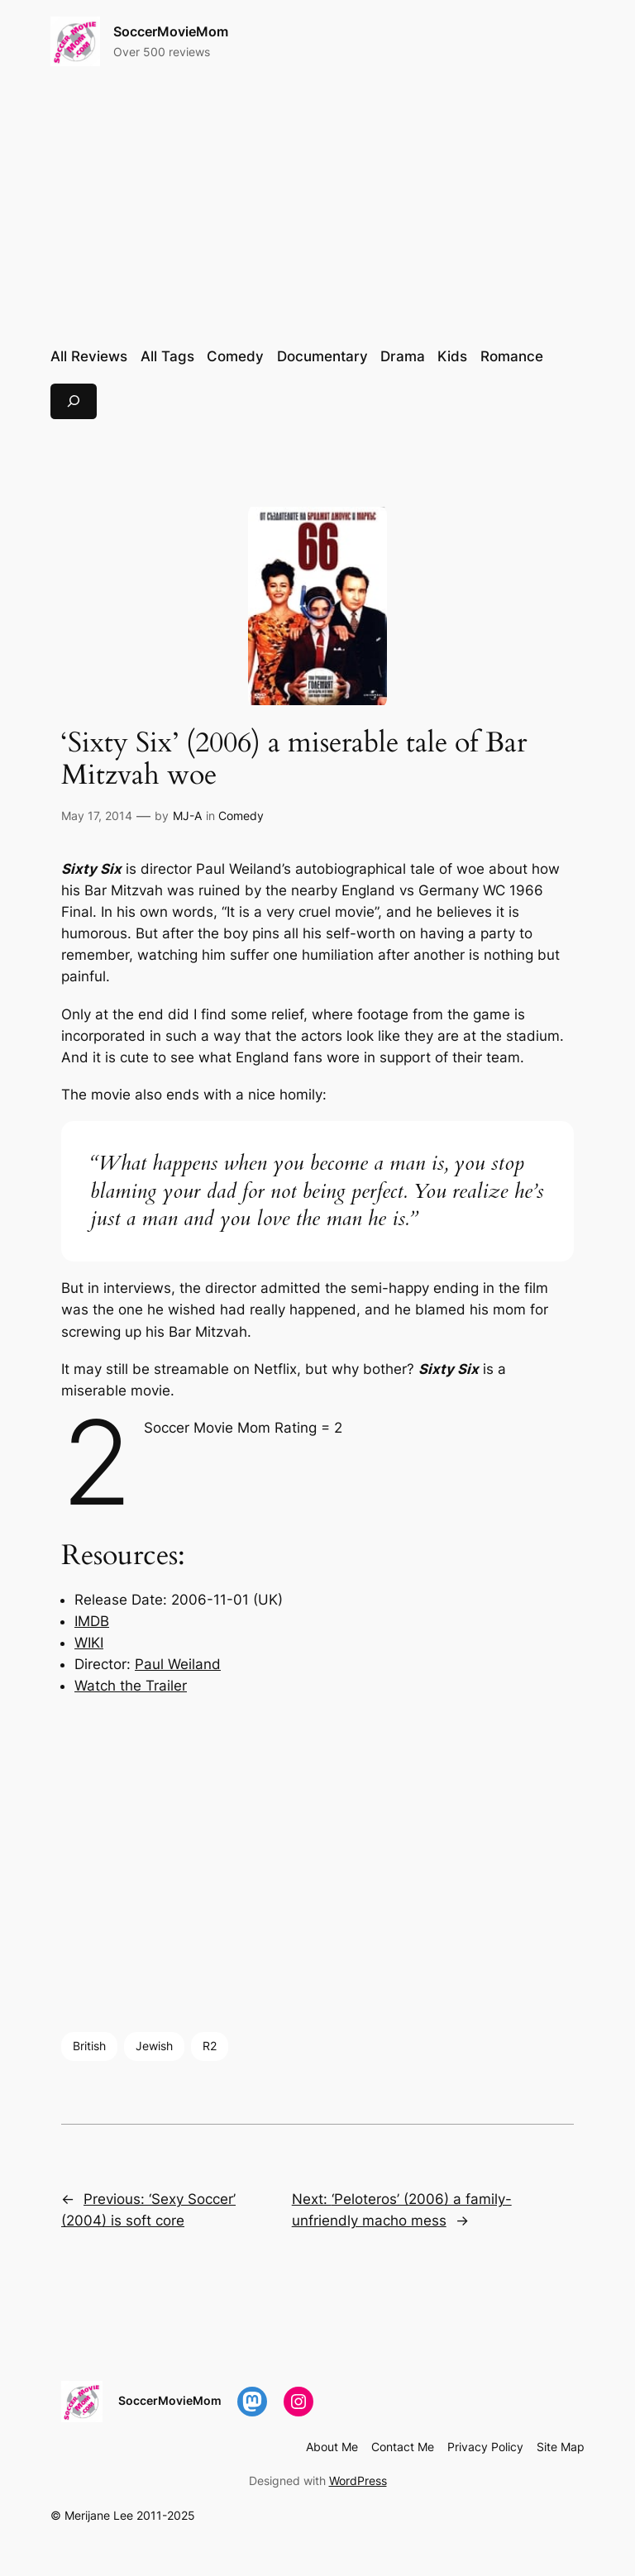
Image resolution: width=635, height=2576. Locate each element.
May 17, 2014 (96, 816)
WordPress (358, 2480)
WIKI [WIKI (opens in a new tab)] (88, 1642)
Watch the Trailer (130, 1685)
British (89, 2046)
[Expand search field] (73, 401)
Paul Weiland (178, 1664)
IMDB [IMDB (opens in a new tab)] (91, 1621)
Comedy (241, 816)
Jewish (154, 2046)
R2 (210, 2046)
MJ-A (187, 816)
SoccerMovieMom (170, 31)
